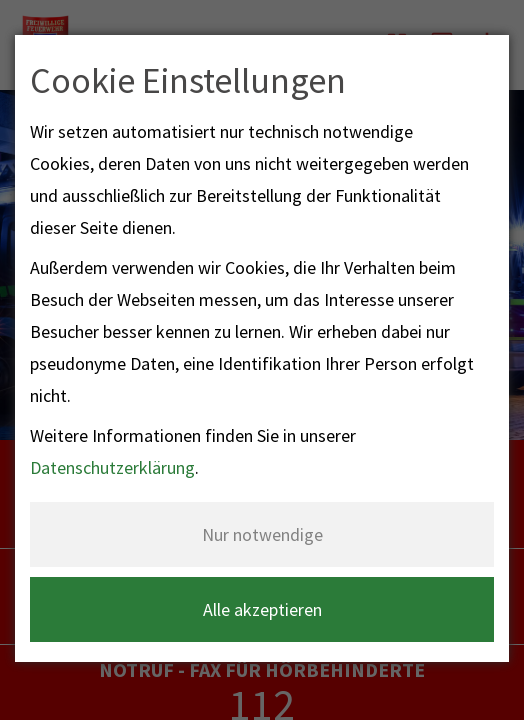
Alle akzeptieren (262, 609)
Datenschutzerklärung (112, 467)
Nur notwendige (262, 534)
